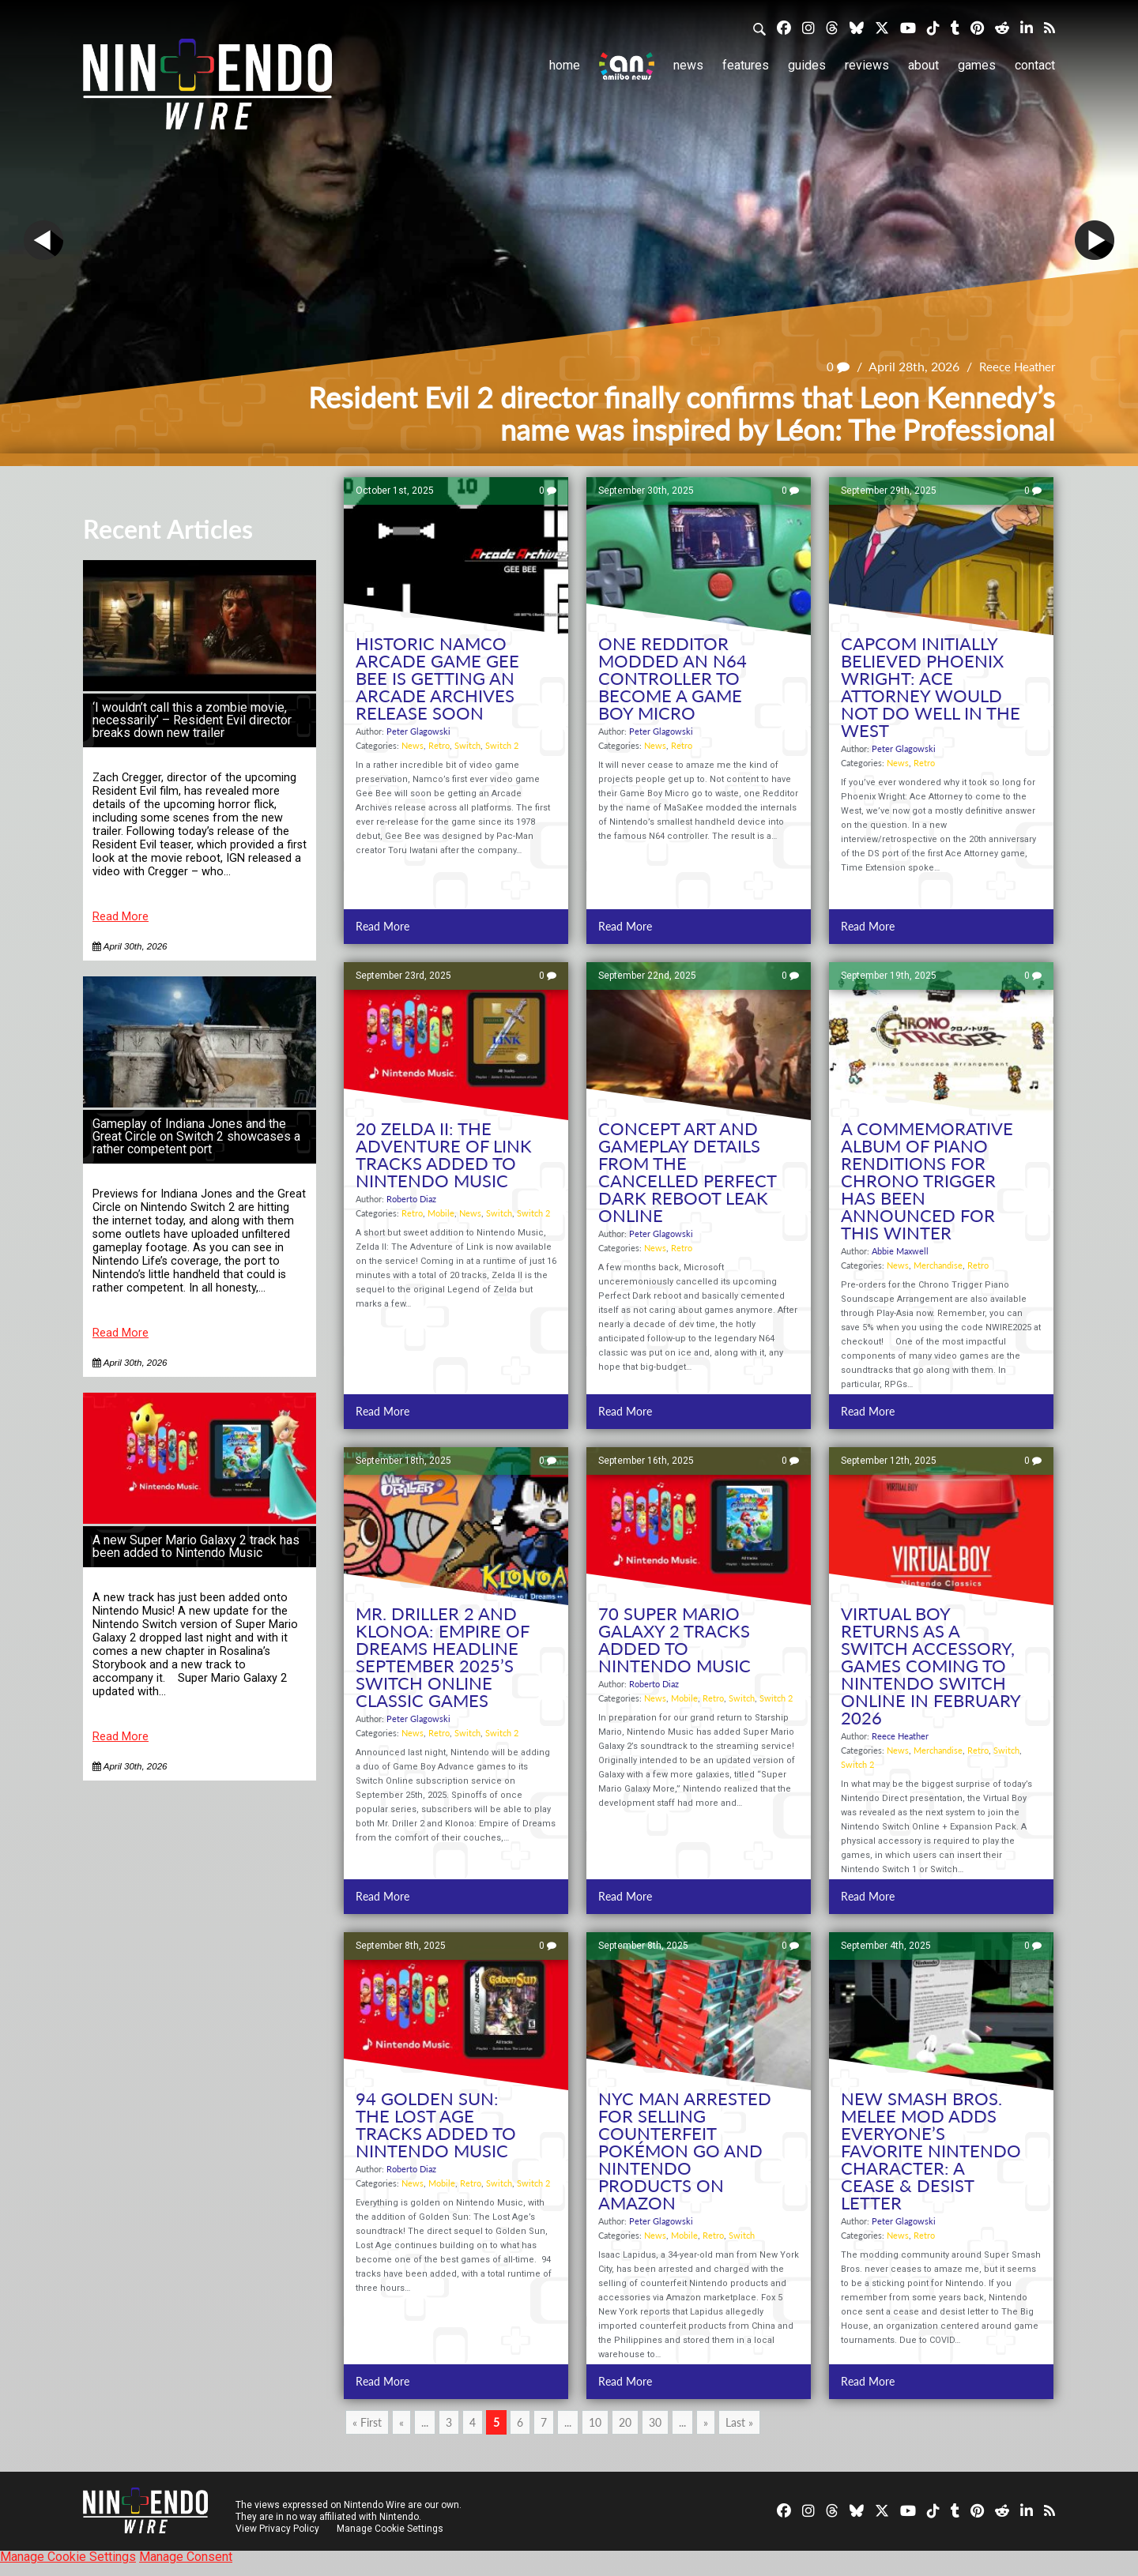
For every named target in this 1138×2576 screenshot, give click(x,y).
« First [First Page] (367, 2422)
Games (977, 65)
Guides (807, 65)
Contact (1035, 65)
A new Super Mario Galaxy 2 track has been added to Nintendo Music (196, 1546)
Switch (467, 745)
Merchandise (938, 1265)
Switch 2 (501, 745)
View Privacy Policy (277, 2528)
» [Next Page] (705, 2422)
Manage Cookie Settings (390, 2528)
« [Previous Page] (401, 2422)
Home (564, 65)
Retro (439, 745)
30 (655, 2422)
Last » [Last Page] (739, 2422)
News (688, 65)
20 (625, 2422)
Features (745, 65)
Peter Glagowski (418, 731)
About (923, 65)
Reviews (867, 65)
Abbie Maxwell (900, 1251)
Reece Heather (1014, 366)
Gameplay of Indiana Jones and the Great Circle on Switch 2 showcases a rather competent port (196, 1136)
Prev (43, 240)
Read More (120, 916)
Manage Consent (185, 2556)
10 (595, 2422)
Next (1094, 240)
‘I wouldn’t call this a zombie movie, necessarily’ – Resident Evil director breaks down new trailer (192, 720)
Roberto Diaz (411, 1199)
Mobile (441, 1213)
